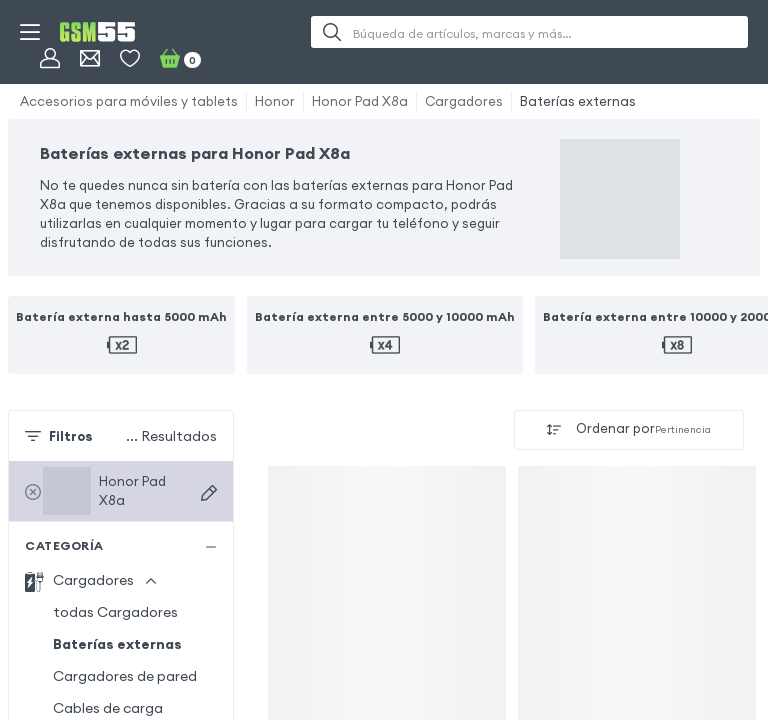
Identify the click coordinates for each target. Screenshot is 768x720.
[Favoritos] (130, 58)
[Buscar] (332, 32)
